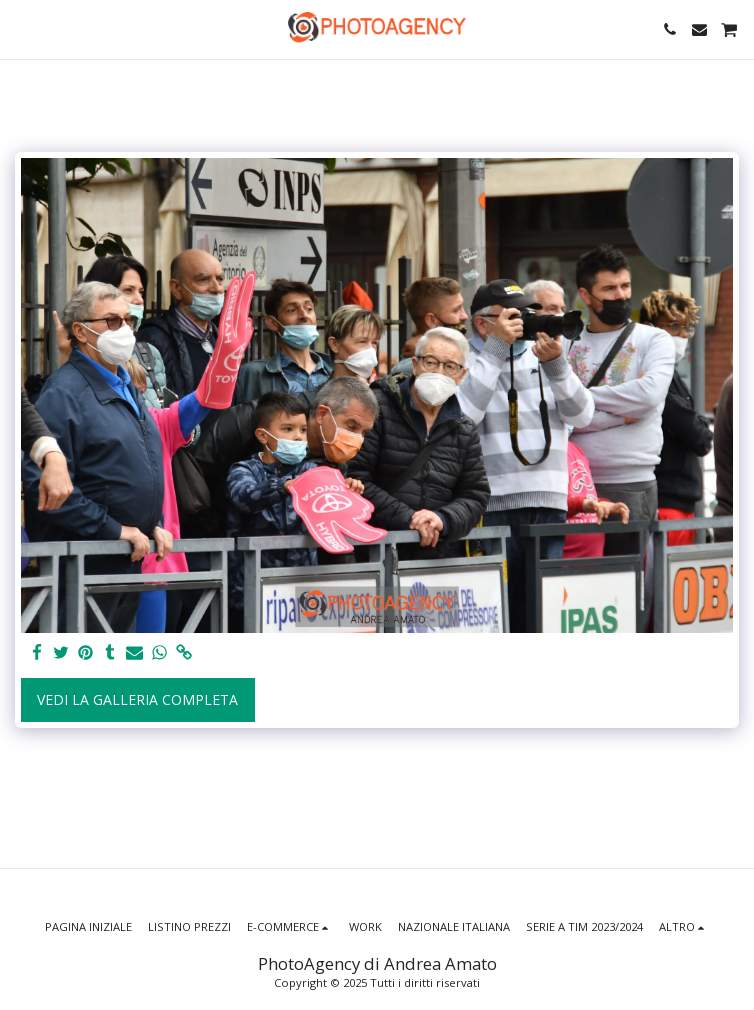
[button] (22, 28)
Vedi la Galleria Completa (137, 699)
